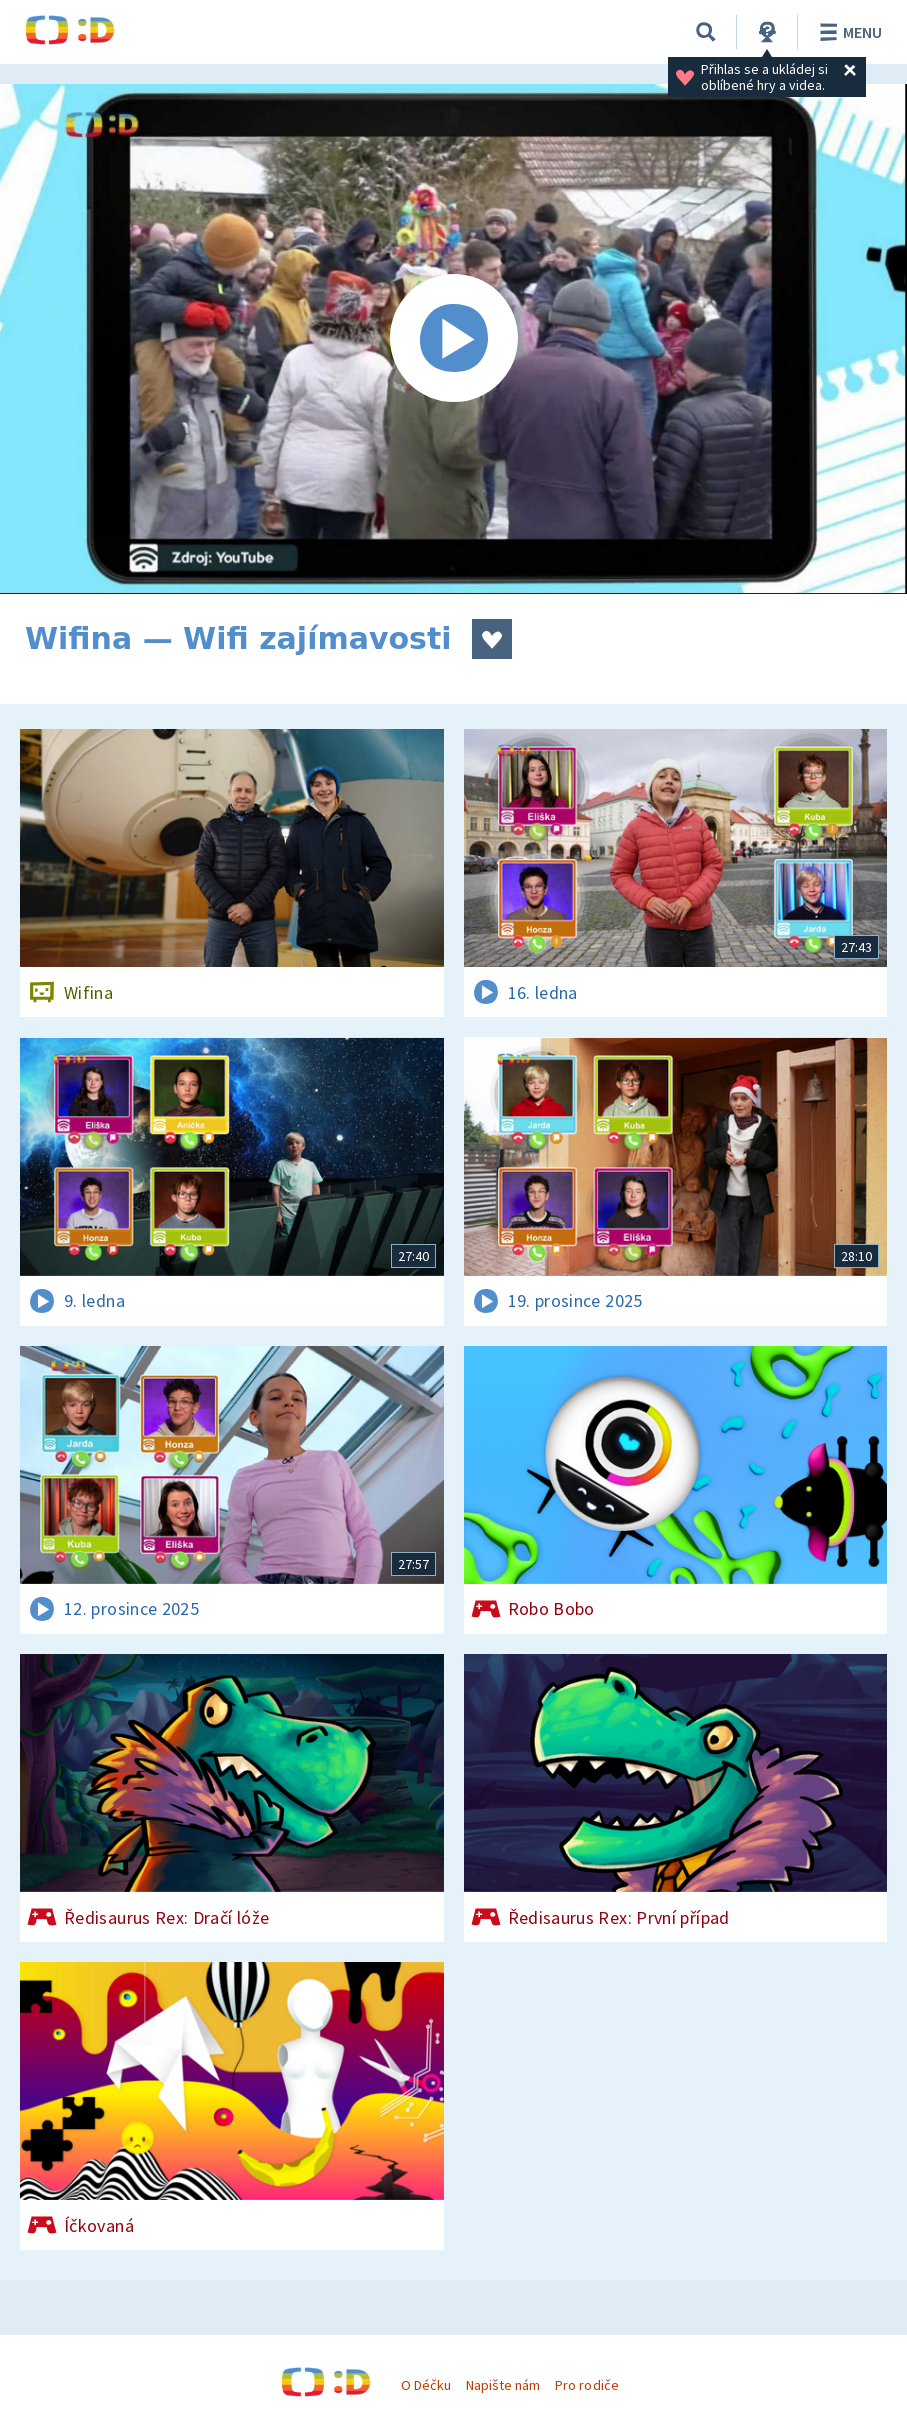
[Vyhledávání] (706, 32)
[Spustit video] (453, 339)
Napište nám (503, 2385)
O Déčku (426, 2385)
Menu (847, 32)
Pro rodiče (586, 2385)
